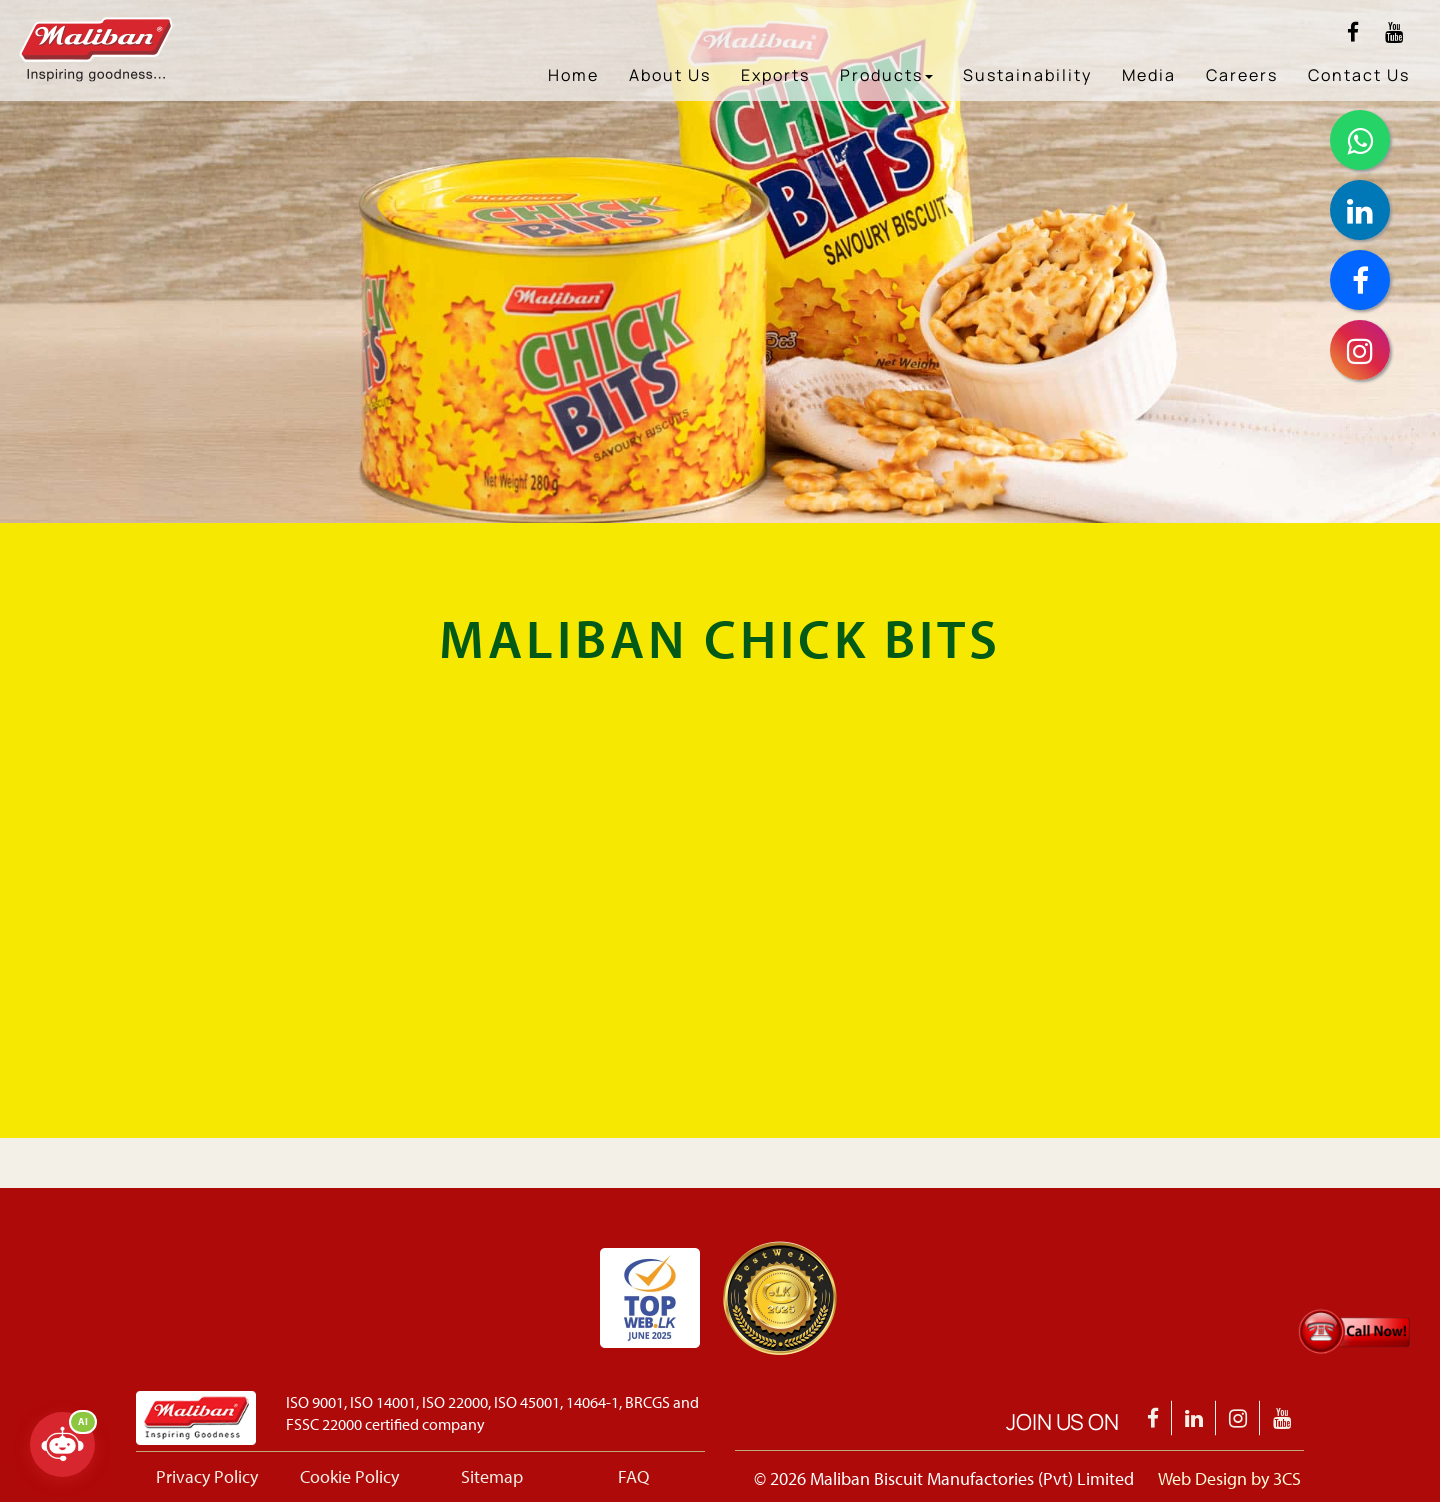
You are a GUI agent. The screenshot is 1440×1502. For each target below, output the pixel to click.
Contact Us (1359, 75)
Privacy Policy (207, 1476)
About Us (670, 75)
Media (1149, 75)
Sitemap (492, 1476)
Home (573, 75)
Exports (775, 75)
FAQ (633, 1476)
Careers (1242, 75)
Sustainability (1027, 75)
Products (886, 75)
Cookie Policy (349, 1476)
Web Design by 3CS (1229, 1478)
